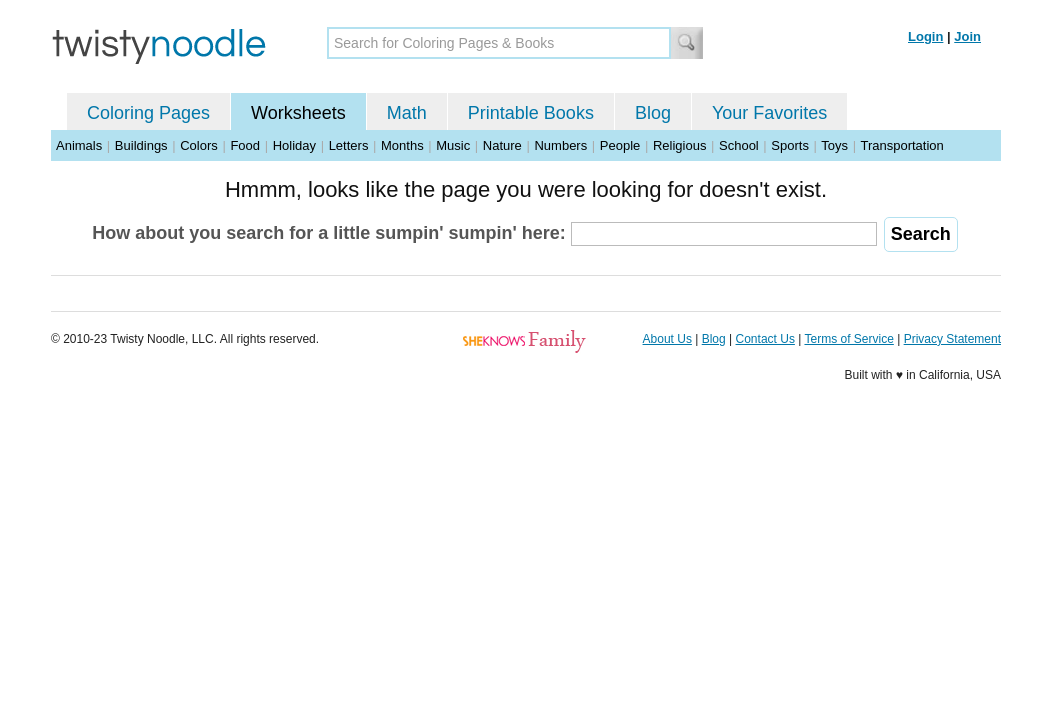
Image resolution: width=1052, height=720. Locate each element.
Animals (79, 145)
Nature (502, 145)
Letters (349, 145)
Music (453, 145)
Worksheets (298, 113)
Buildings (141, 145)
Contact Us (765, 339)
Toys (834, 145)
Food (245, 145)
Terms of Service (848, 339)
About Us (667, 339)
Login (925, 36)
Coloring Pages (148, 113)
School (739, 145)
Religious (679, 145)
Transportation (901, 145)
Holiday (294, 145)
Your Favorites (769, 113)
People (620, 145)
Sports (790, 145)
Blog (653, 113)
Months (402, 145)
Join (967, 36)
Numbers (560, 145)
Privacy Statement (952, 339)
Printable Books (531, 113)
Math (407, 113)
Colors (199, 145)
